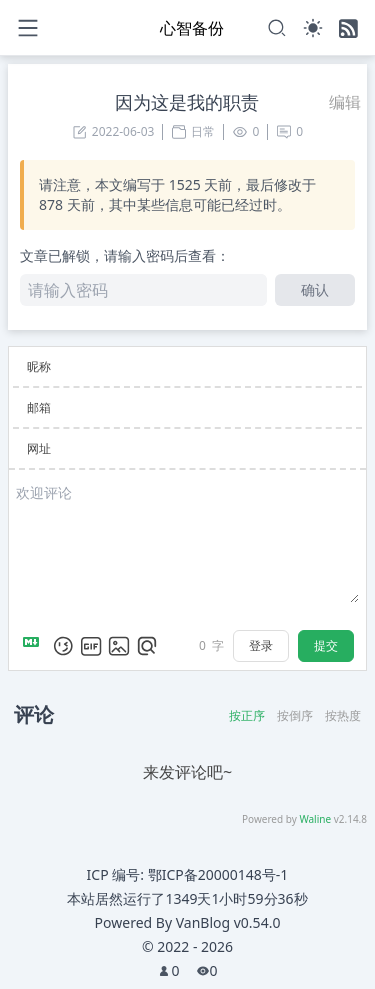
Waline (315, 819)
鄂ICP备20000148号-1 (218, 874)
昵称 (39, 366)
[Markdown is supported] (35, 646)
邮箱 (39, 407)
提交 (326, 645)
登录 (261, 645)
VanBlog (228, 922)
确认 (315, 289)
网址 (39, 448)
